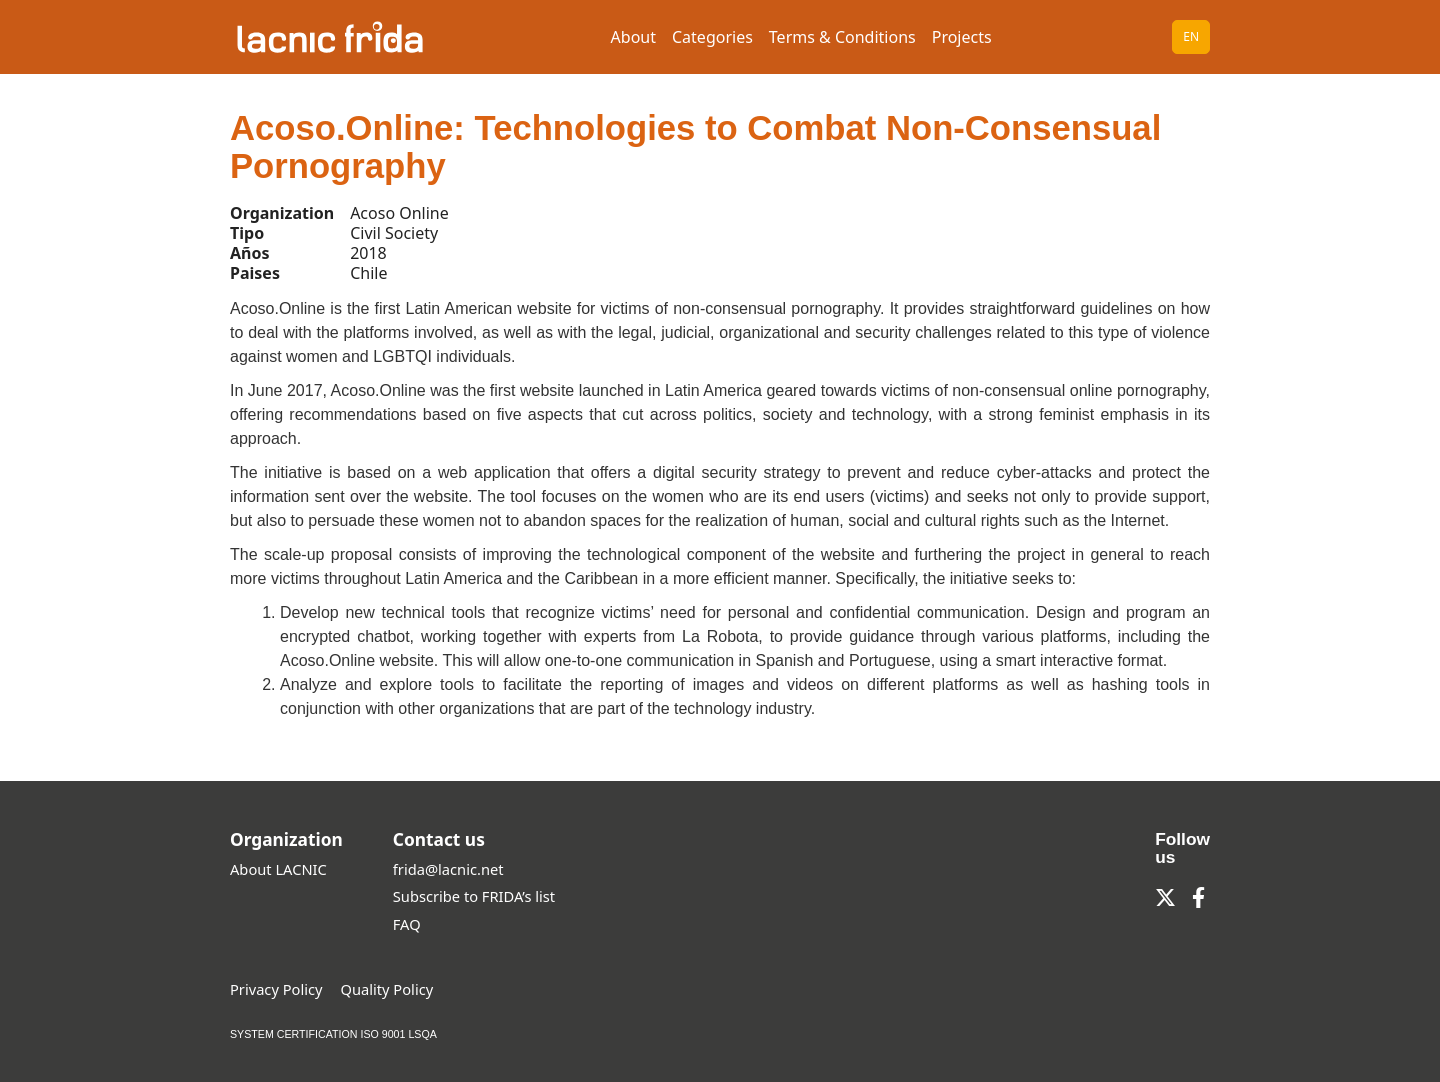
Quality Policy (387, 989)
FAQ (407, 924)
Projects (962, 37)
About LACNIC (278, 869)
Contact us (439, 839)
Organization (286, 839)
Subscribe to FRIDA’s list (474, 896)
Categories (712, 37)
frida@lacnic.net (448, 869)
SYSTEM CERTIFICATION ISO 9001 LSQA (333, 1034)
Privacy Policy (276, 989)
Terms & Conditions (842, 37)
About (633, 37)
